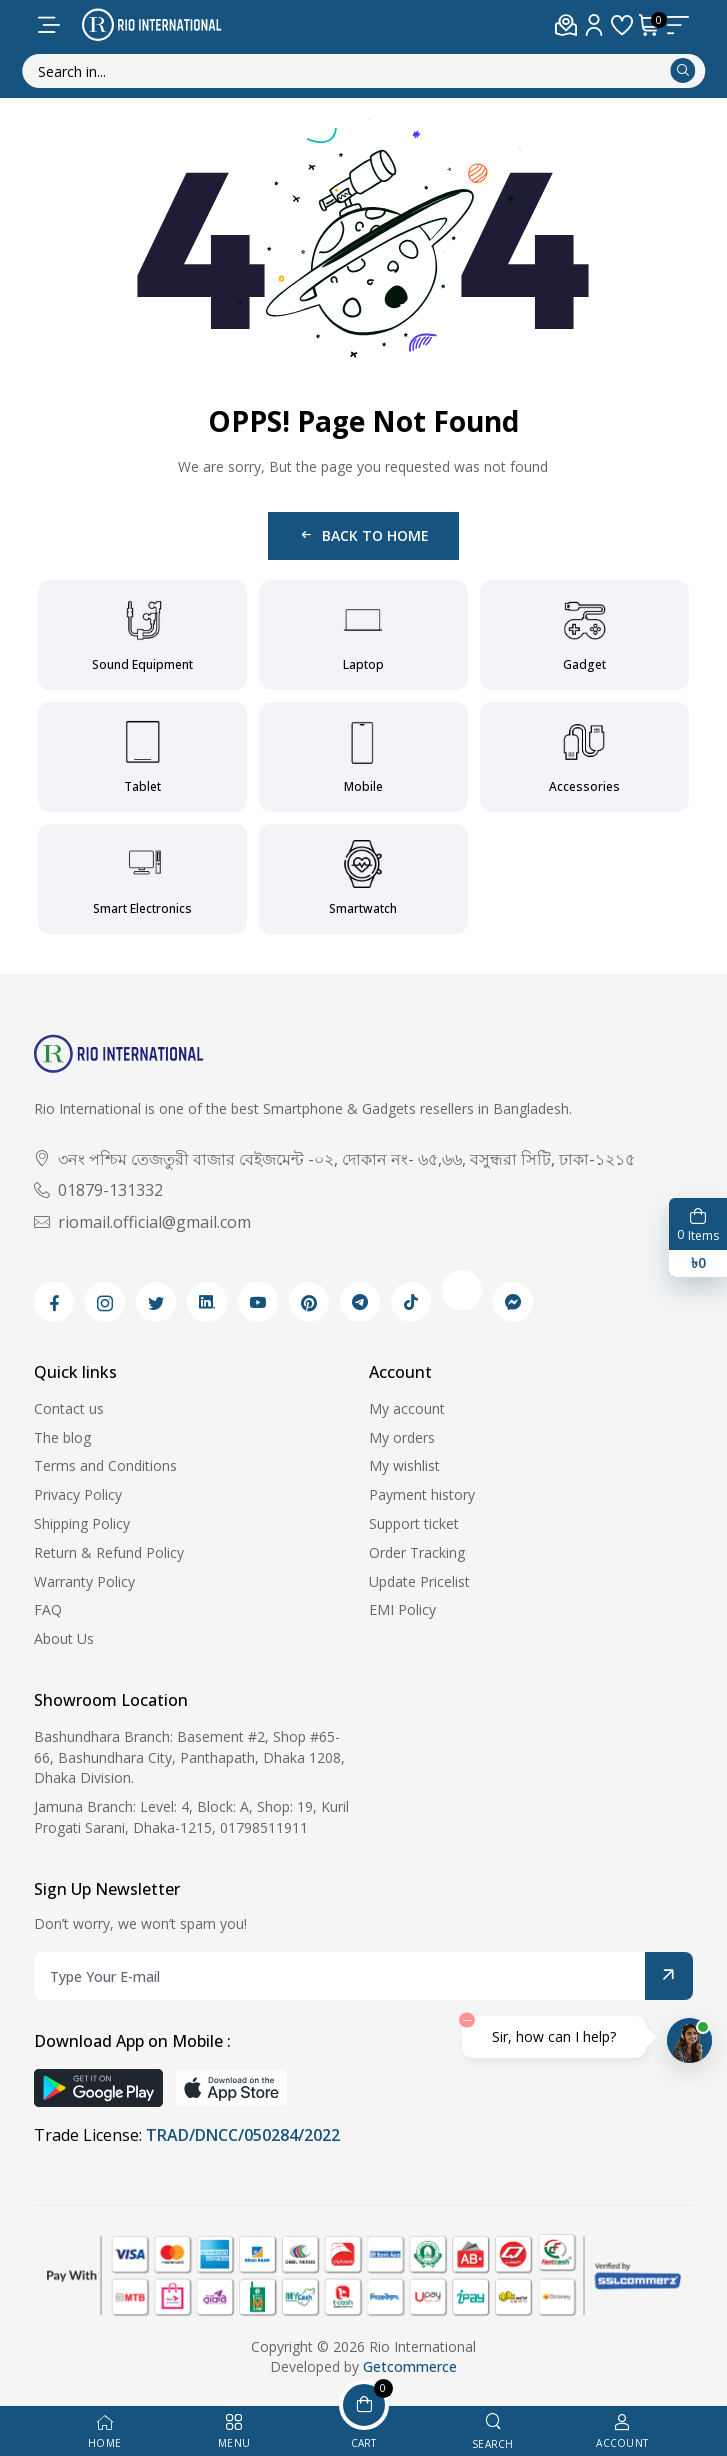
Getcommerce (410, 2366)
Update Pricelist (419, 1581)
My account (407, 1408)
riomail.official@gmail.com (142, 1222)
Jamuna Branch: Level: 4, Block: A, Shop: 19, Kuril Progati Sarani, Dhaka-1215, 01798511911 (191, 1817)
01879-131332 (98, 1190)
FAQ (48, 1609)
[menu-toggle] (49, 25)
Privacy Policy (78, 1494)
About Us (64, 1638)
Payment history (422, 1494)
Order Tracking (417, 1552)
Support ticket (414, 1523)
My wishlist (404, 1465)
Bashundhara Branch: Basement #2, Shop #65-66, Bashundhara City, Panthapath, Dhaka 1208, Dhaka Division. (189, 1757)
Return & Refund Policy (109, 1552)
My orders (402, 1437)
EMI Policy (402, 1609)
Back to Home (363, 535)
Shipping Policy (82, 1523)
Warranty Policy (84, 1581)
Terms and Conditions (105, 1465)
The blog (62, 1437)
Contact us (69, 1408)
